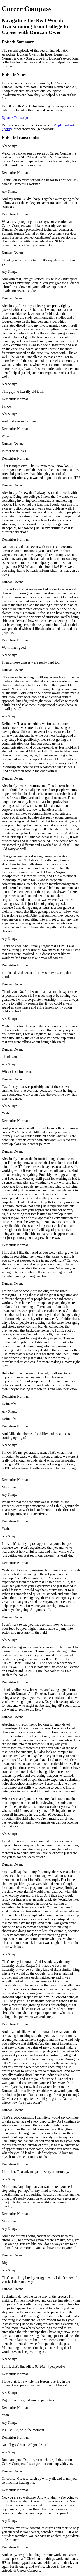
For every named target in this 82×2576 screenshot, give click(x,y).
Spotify (7, 129)
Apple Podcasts (65, 125)
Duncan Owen (12, 87)
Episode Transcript (15, 117)
